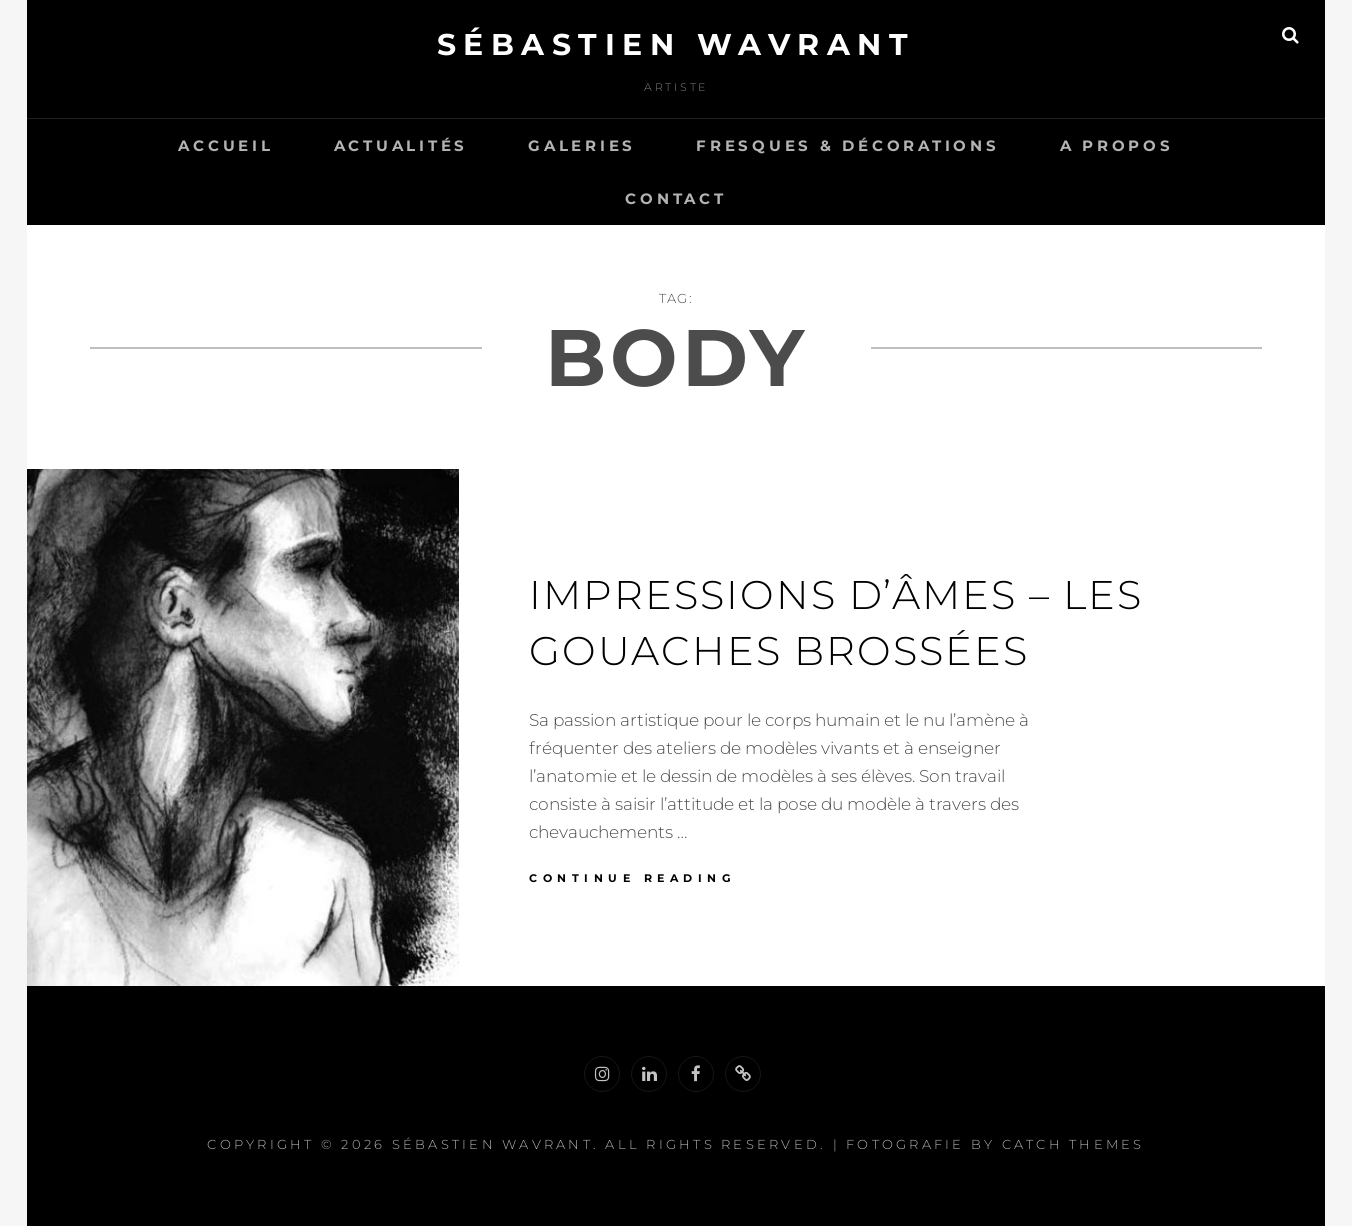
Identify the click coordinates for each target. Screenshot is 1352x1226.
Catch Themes (1073, 1144)
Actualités (401, 145)
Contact (675, 198)
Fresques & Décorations (848, 145)
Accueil (225, 145)
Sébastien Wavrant (676, 44)
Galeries (582, 145)
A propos (1117, 145)
